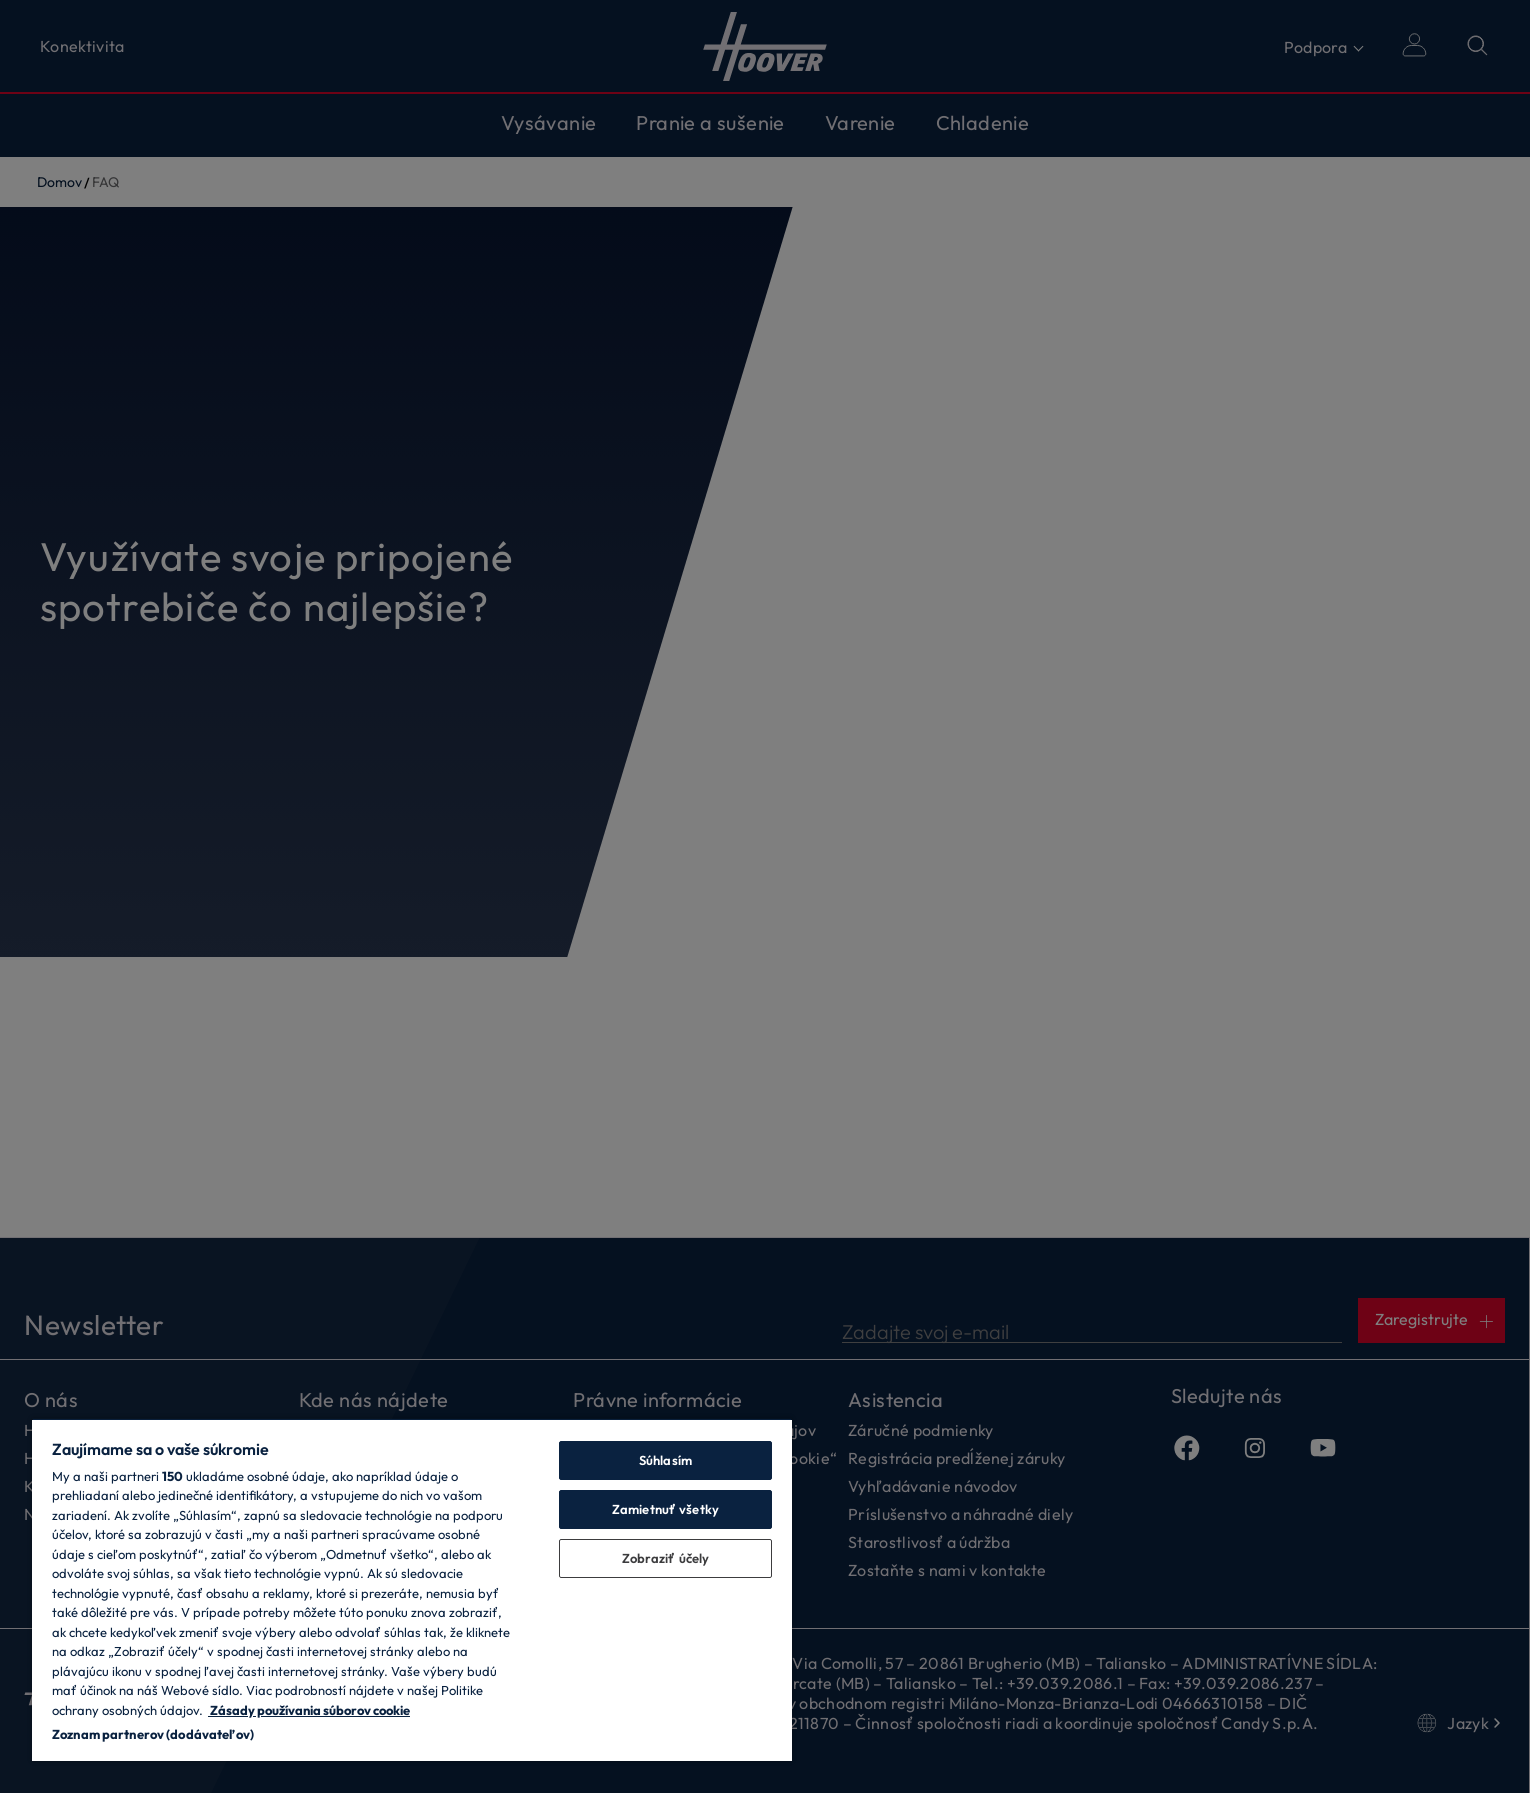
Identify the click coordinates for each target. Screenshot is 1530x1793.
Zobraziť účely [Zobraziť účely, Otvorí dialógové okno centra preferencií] (666, 1558)
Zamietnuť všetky (665, 1509)
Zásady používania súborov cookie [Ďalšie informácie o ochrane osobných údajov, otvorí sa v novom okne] (309, 1710)
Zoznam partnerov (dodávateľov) (153, 1734)
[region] (412, 1589)
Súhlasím (665, 1460)
